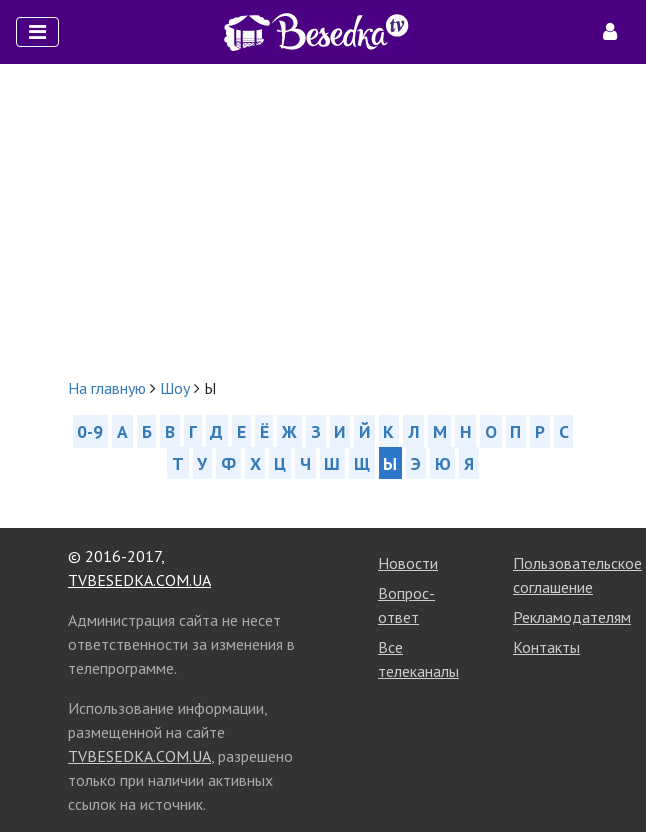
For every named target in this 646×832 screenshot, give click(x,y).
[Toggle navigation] (37, 32)
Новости (408, 563)
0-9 (90, 431)
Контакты (546, 647)
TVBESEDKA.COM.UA (139, 580)
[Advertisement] (323, 220)
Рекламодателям (572, 617)
